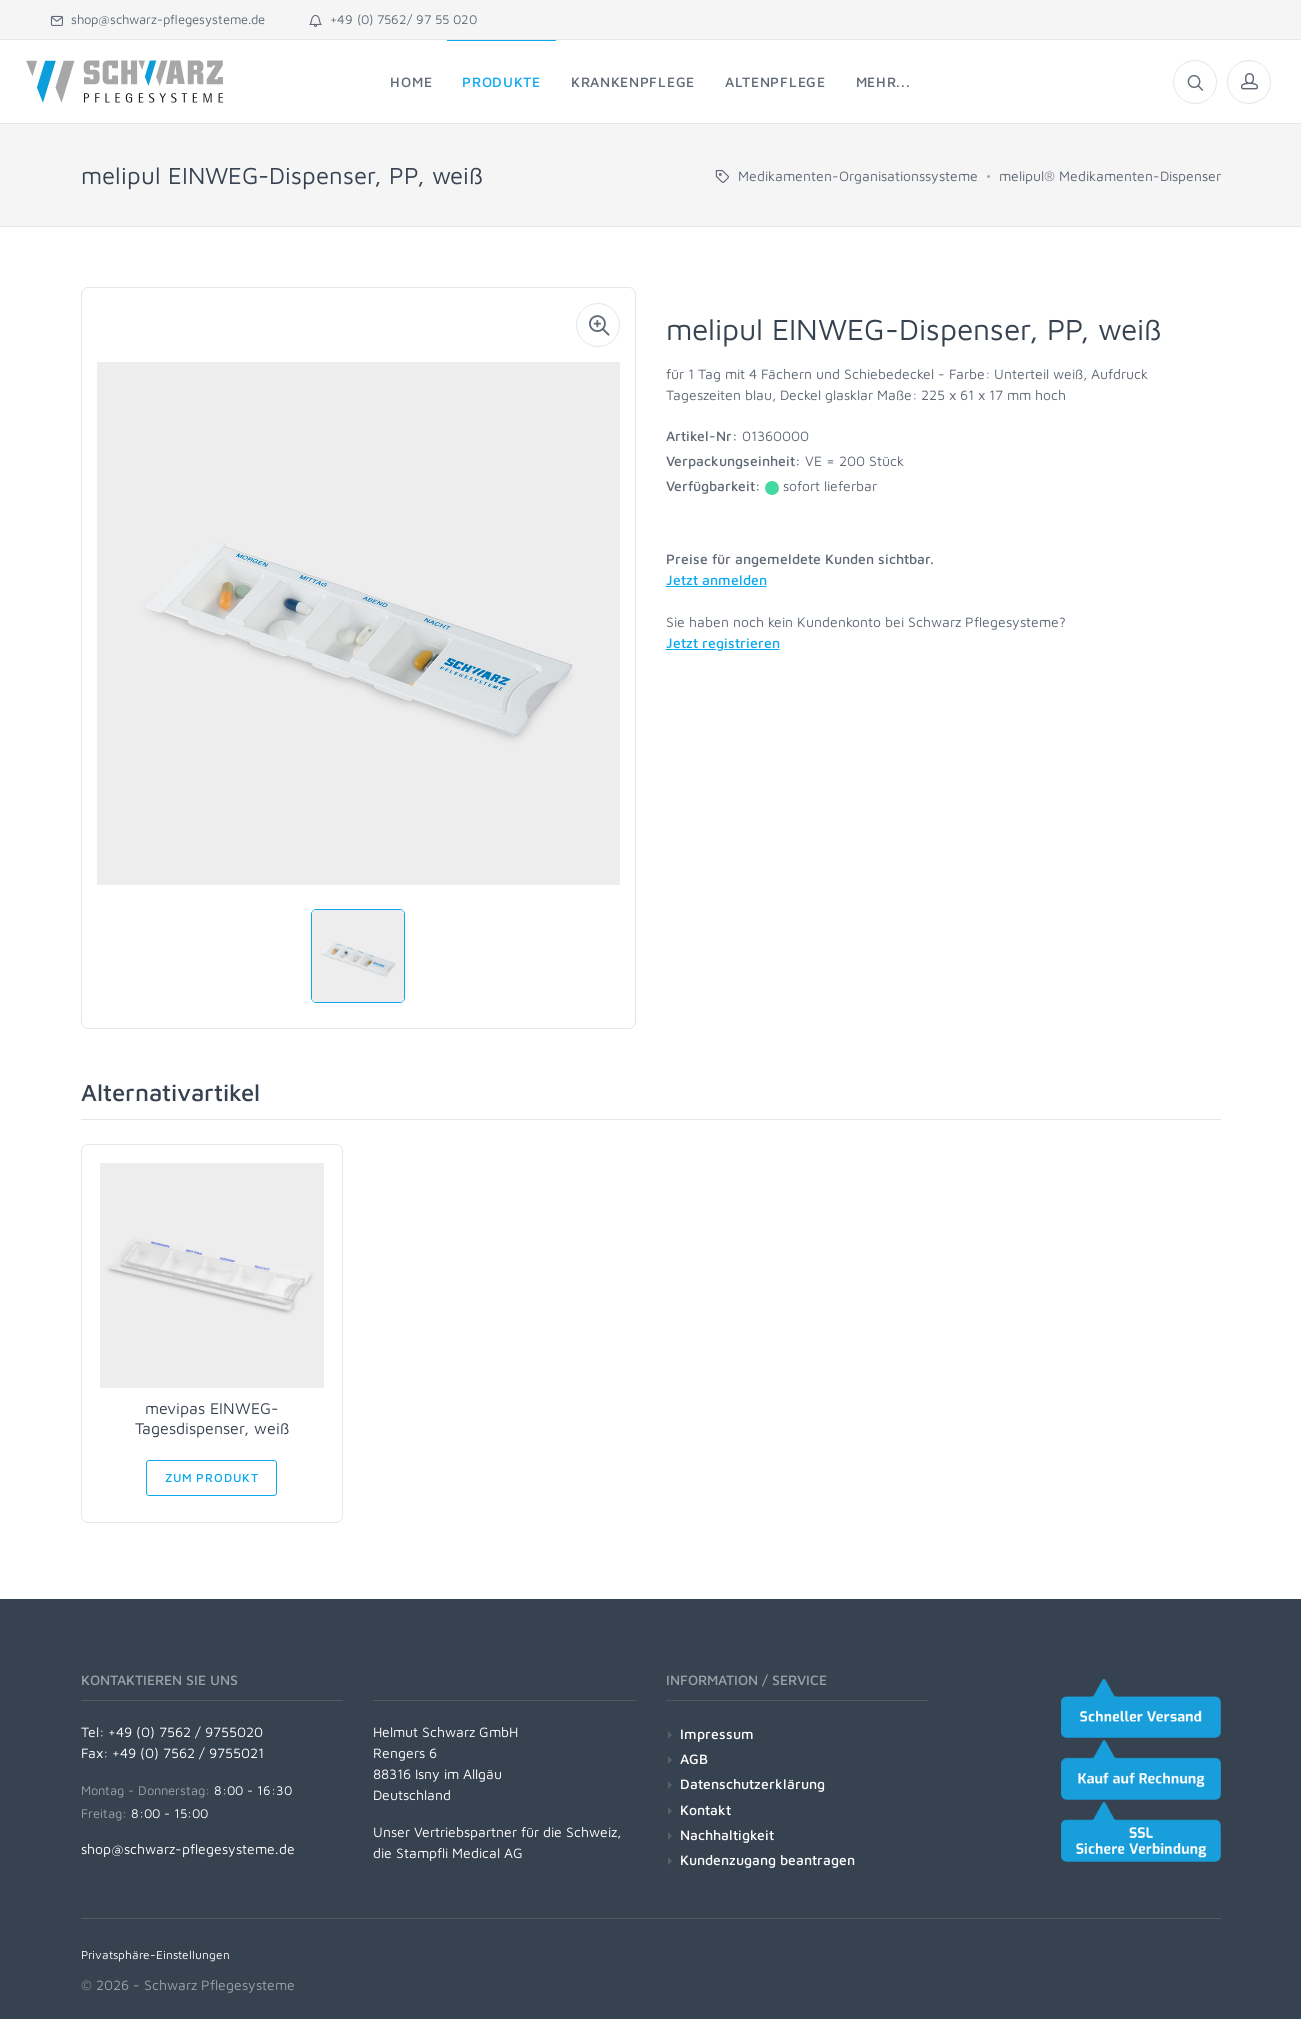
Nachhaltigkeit (727, 1834)
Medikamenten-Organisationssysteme (858, 175)
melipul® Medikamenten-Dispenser (1110, 175)
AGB (694, 1758)
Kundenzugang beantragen (767, 1859)
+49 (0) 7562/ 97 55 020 (393, 19)
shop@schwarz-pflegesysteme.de (157, 19)
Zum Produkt (211, 1477)
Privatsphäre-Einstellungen (155, 1954)
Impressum (717, 1733)
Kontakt (705, 1809)
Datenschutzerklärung (752, 1783)
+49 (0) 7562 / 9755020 (185, 1731)
